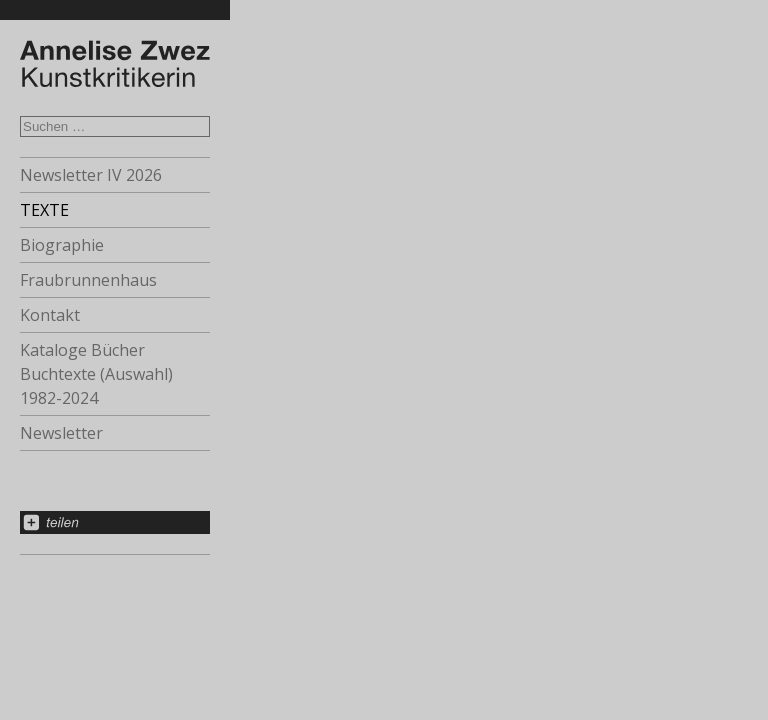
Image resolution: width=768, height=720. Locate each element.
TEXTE (44, 210)
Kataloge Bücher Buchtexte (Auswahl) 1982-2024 (96, 374)
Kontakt (50, 315)
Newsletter (61, 433)
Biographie (62, 245)
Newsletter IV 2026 (91, 175)
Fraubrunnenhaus (88, 280)
